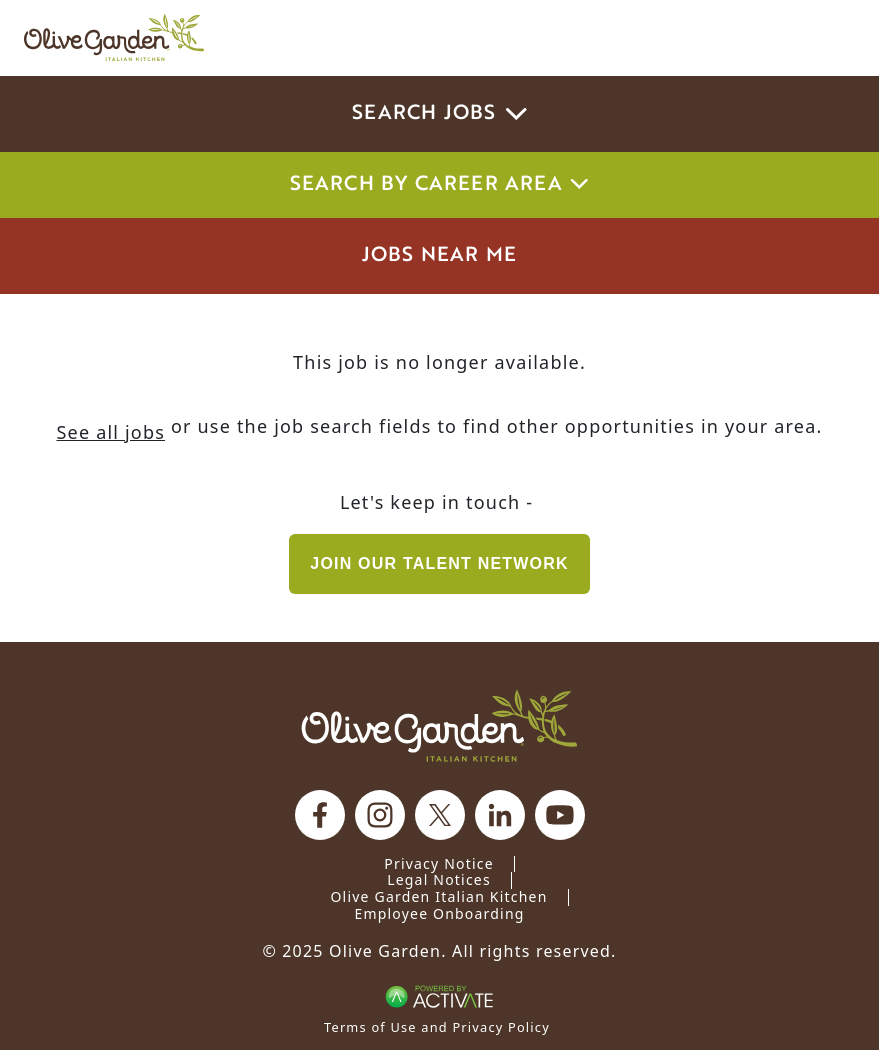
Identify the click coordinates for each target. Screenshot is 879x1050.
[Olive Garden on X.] (440, 815)
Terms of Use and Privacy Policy (437, 1027)
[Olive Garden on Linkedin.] (500, 815)
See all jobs (110, 432)
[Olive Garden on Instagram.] (380, 815)
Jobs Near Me (439, 256)
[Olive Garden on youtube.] (560, 815)
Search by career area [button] (440, 185)
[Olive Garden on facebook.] (320, 815)
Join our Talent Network (439, 563)
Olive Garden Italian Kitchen (438, 896)
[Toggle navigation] (827, 38)
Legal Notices (439, 879)
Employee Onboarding (439, 913)
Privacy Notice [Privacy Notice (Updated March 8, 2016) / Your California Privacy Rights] (439, 863)
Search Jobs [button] (439, 114)
